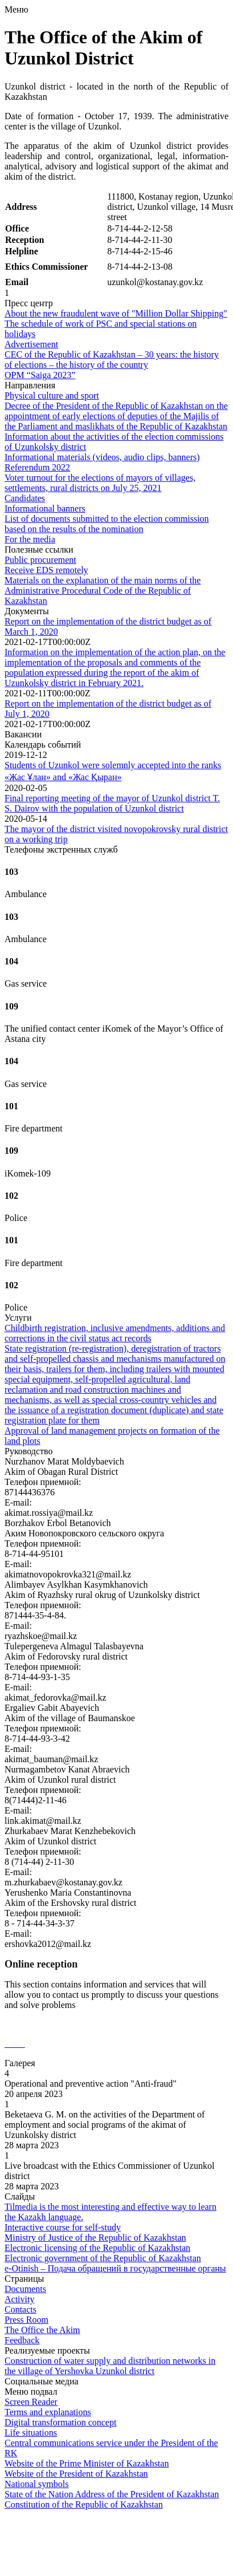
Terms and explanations (48, 2412)
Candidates (25, 498)
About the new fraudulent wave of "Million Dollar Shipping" (116, 313)
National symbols (36, 2484)
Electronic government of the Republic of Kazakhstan (103, 2258)
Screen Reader (31, 2402)
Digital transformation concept (60, 2422)
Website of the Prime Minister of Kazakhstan (87, 2463)
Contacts (20, 2309)
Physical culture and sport (52, 395)
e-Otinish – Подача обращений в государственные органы (115, 2268)
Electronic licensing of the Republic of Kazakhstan (97, 2248)
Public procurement (40, 560)
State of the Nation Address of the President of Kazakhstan (112, 2494)
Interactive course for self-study (63, 2227)
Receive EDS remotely (46, 570)
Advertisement (31, 344)
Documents (25, 2289)
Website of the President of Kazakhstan (76, 2473)
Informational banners (45, 508)
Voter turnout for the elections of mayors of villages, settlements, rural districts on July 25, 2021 (100, 483)
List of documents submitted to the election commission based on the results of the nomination (107, 524)
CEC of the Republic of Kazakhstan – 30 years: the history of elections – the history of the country (112, 360)
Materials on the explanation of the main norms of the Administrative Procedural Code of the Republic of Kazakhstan (103, 590)
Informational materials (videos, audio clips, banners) (102, 457)
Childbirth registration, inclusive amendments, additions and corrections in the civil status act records (115, 1333)
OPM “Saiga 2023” (40, 375)
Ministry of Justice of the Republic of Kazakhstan (95, 2237)
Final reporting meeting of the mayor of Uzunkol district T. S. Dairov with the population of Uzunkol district (112, 803)
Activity (19, 2299)
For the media (30, 539)
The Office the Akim (42, 2330)
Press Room (26, 2320)
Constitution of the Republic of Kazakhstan (84, 2504)
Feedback (22, 2340)
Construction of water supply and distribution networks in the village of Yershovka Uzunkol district (110, 2366)
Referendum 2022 (37, 467)
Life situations (31, 2432)
